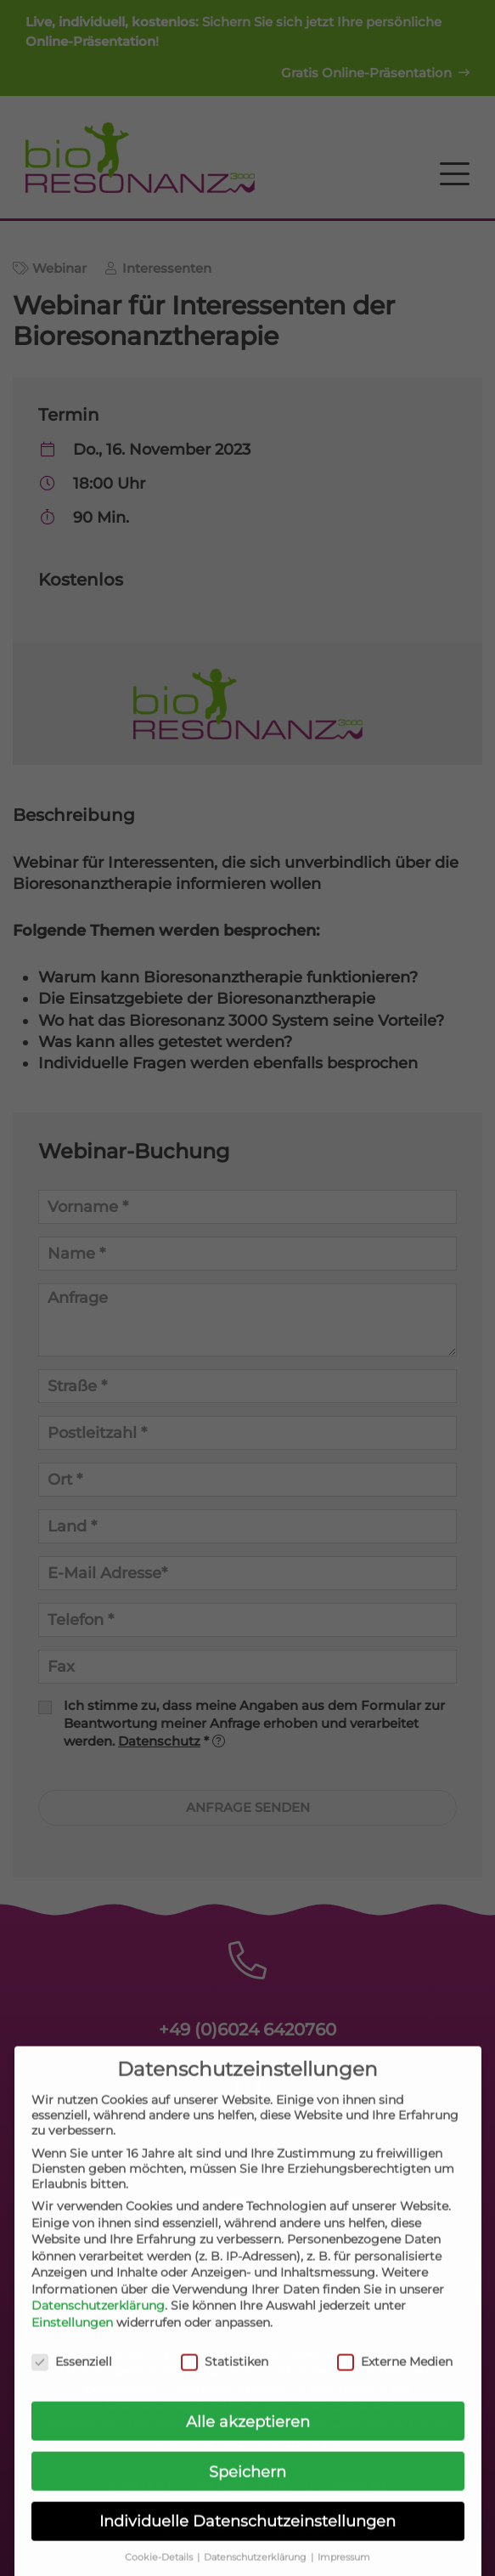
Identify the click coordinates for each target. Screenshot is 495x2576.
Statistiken (224, 2376)
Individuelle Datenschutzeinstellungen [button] (247, 2536)
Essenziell (71, 2376)
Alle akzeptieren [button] (248, 2436)
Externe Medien (395, 2376)
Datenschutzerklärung (98, 2321)
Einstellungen (72, 2337)
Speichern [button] (247, 2486)
